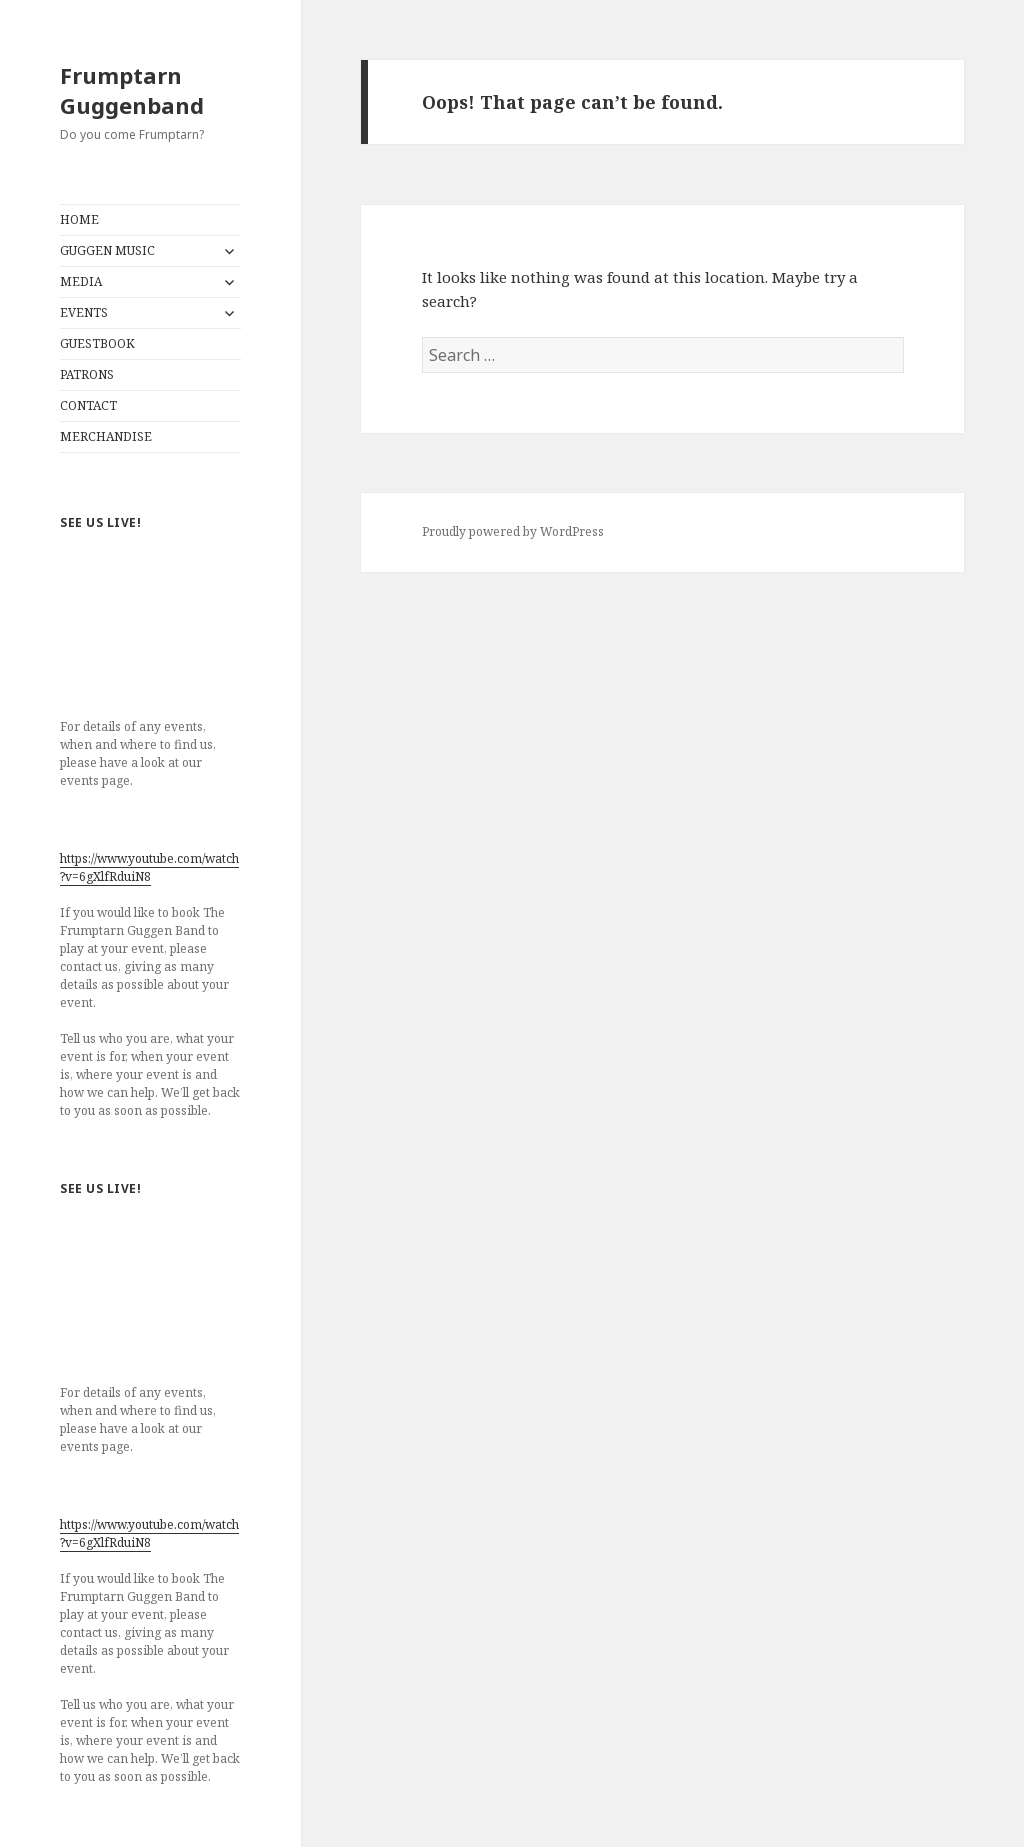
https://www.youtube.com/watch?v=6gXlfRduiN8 (149, 867)
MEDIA (81, 281)
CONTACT (88, 405)
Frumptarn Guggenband (132, 90)
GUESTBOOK (97, 343)
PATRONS (87, 374)
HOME (79, 219)
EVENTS (84, 312)
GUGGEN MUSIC (107, 250)
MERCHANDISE (106, 436)
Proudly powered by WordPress (513, 531)
